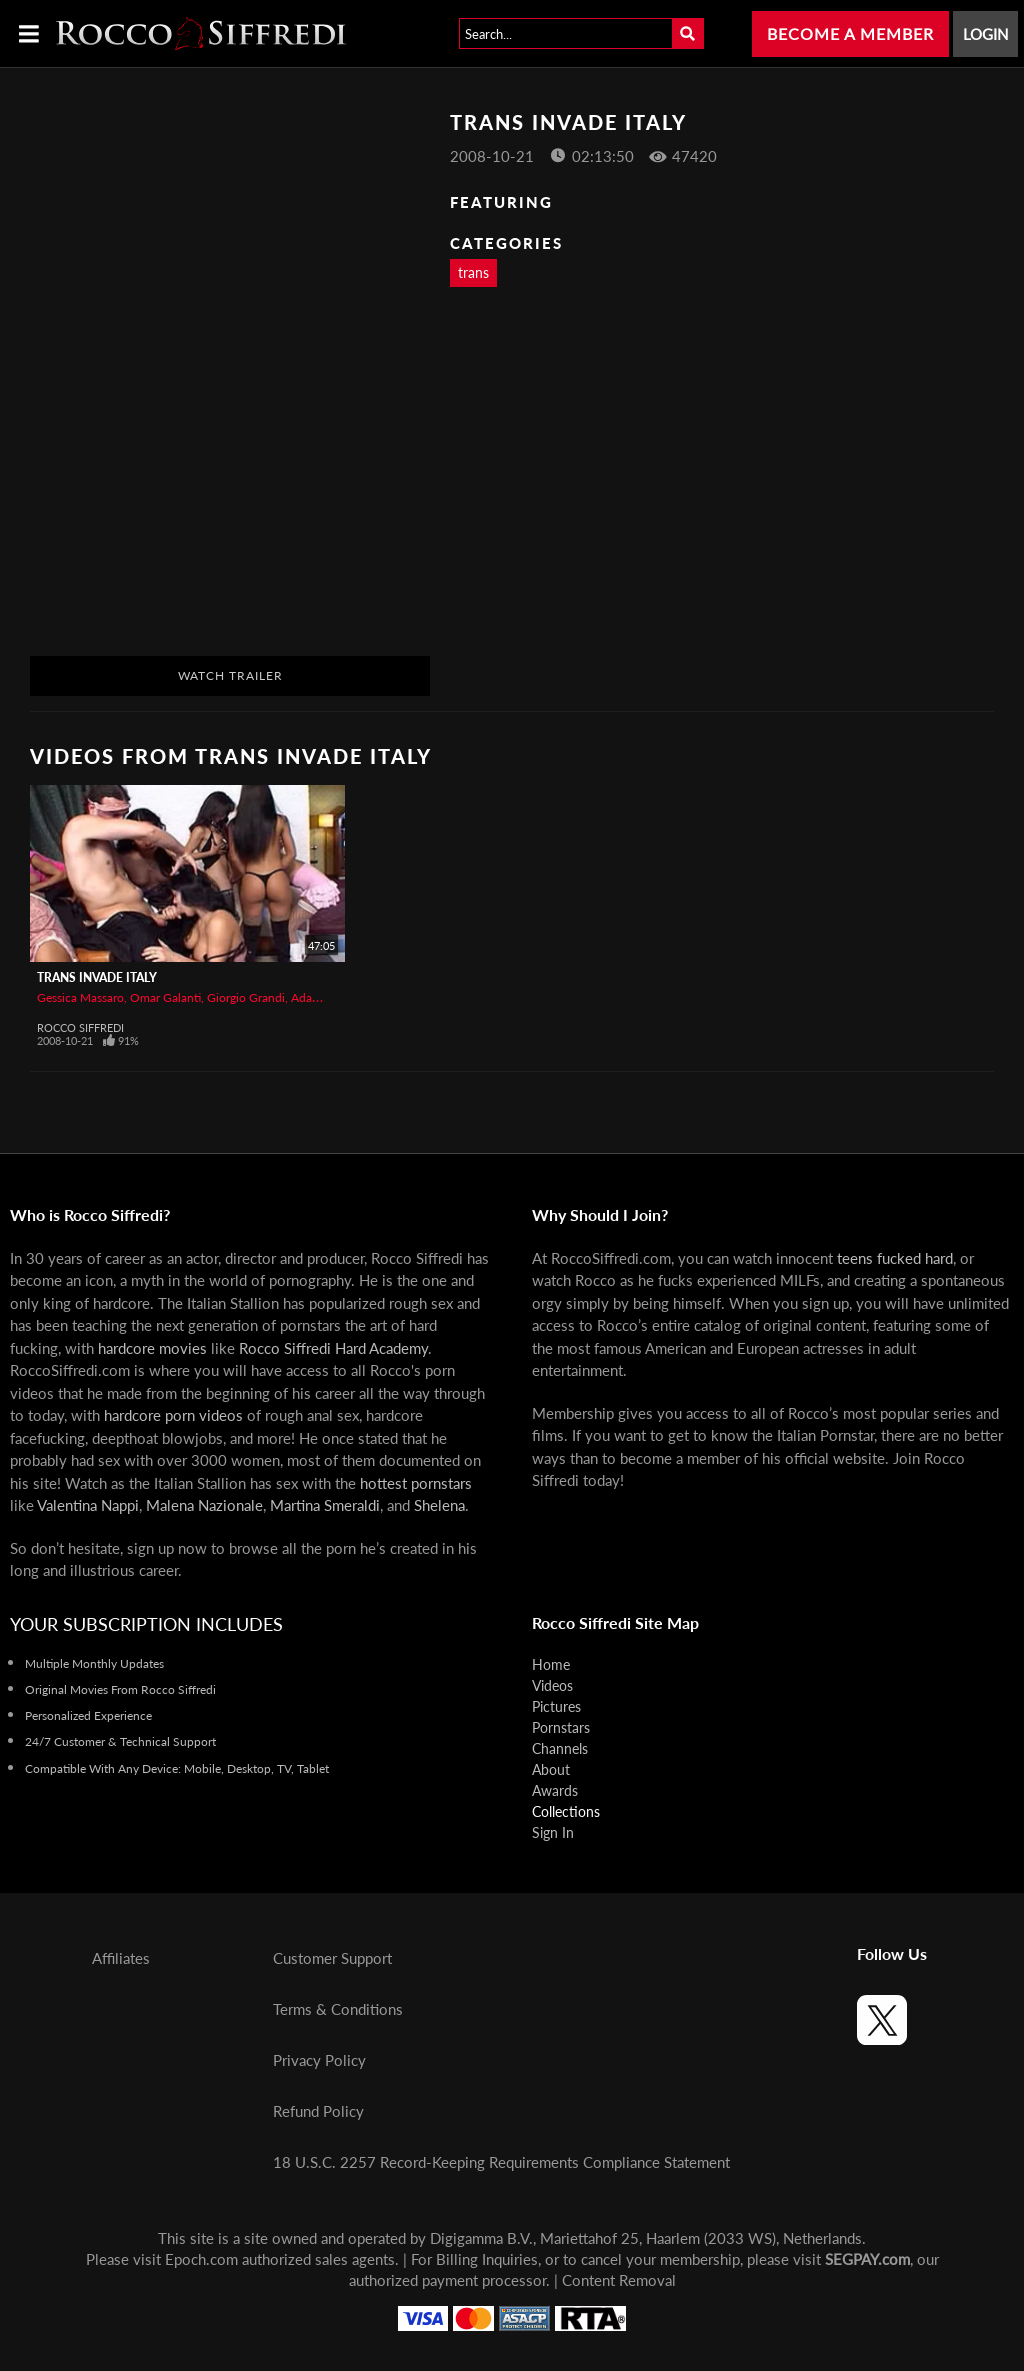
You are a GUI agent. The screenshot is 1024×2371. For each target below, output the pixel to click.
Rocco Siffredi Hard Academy (333, 1348)
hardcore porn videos (173, 1415)
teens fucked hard (895, 1258)
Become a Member (850, 33)
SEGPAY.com (867, 2259)
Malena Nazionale (204, 1505)
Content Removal (619, 2280)
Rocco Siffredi (80, 1027)
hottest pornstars (416, 1483)
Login (985, 34)
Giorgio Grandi (246, 997)
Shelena (439, 1505)
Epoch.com (201, 2259)
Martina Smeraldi (325, 1505)
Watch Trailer (230, 675)
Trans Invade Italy (97, 977)
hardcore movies (152, 1348)
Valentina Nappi (88, 1505)
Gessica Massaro (80, 997)
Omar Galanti (165, 997)
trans (473, 272)
